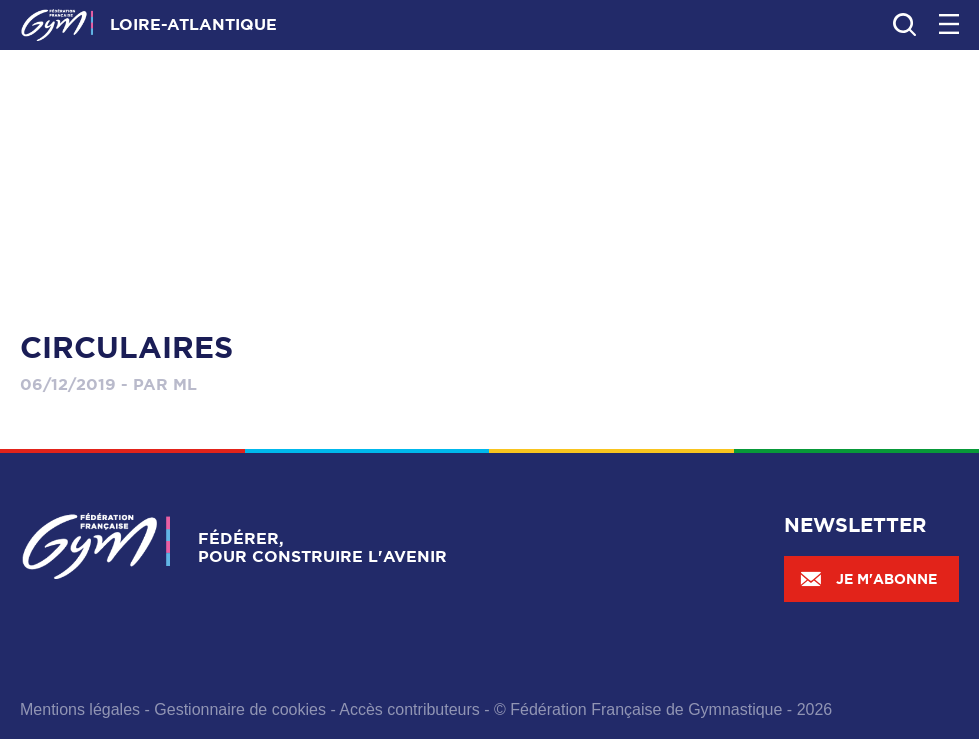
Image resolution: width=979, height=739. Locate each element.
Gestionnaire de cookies (240, 709)
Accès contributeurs (409, 709)
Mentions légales (80, 709)
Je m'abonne (868, 579)
